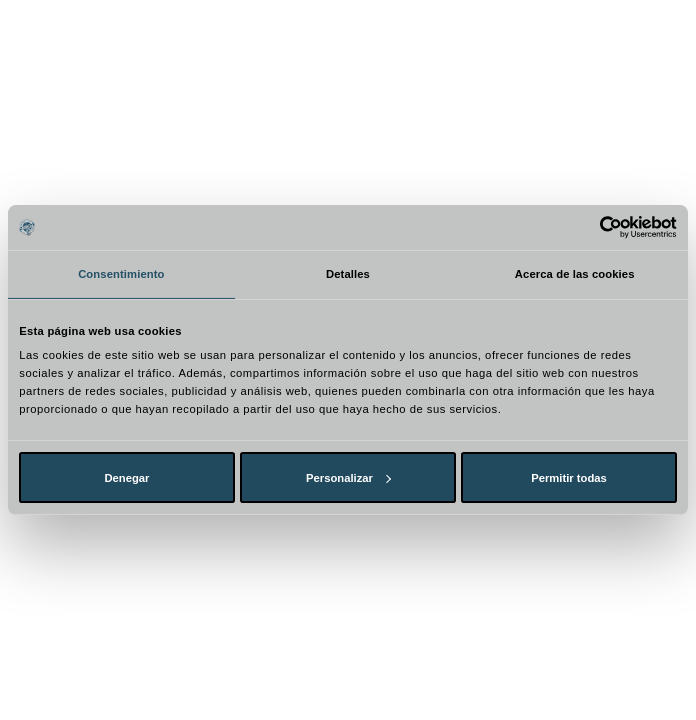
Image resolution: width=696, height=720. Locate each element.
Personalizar (348, 478)
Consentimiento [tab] (121, 274)
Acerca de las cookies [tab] (575, 274)
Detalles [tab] (348, 274)
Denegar (126, 478)
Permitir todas (569, 478)
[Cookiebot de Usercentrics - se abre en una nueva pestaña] (589, 227)
